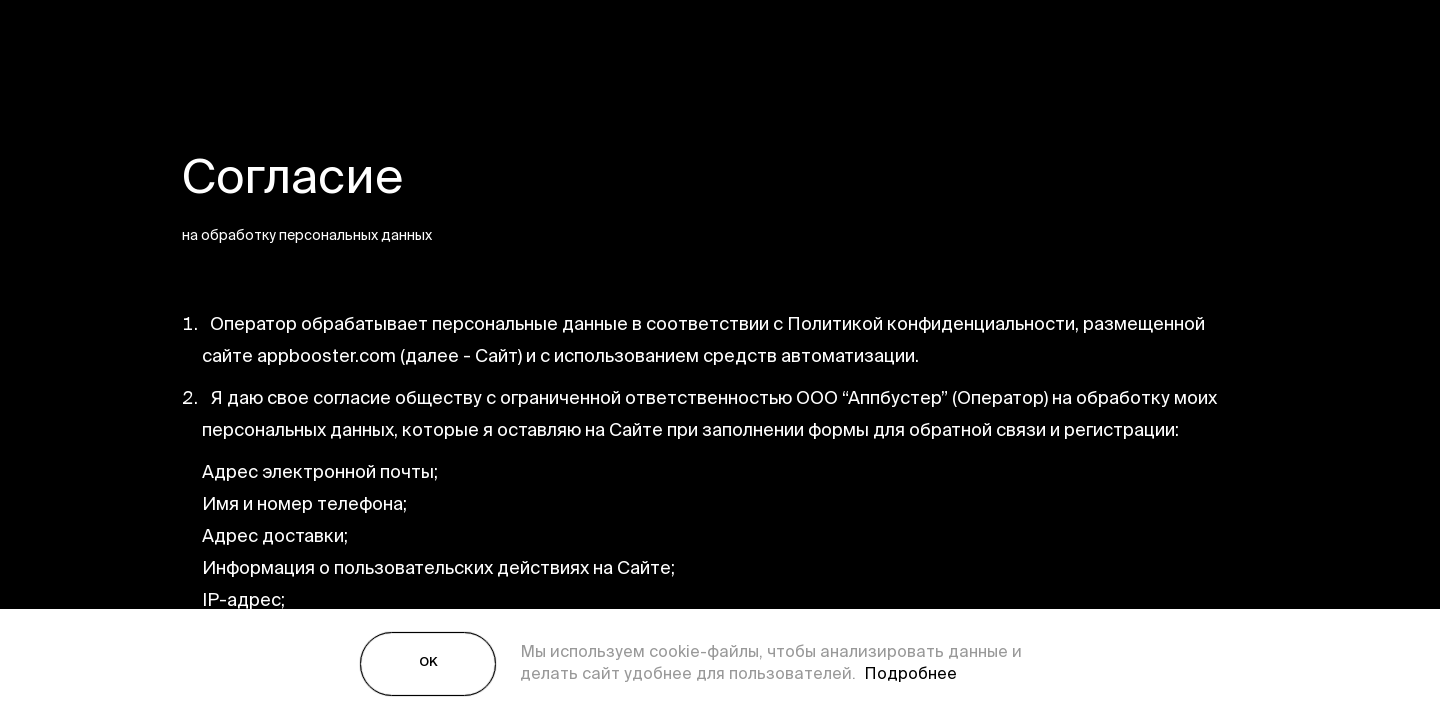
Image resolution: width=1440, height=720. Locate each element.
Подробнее (906, 675)
